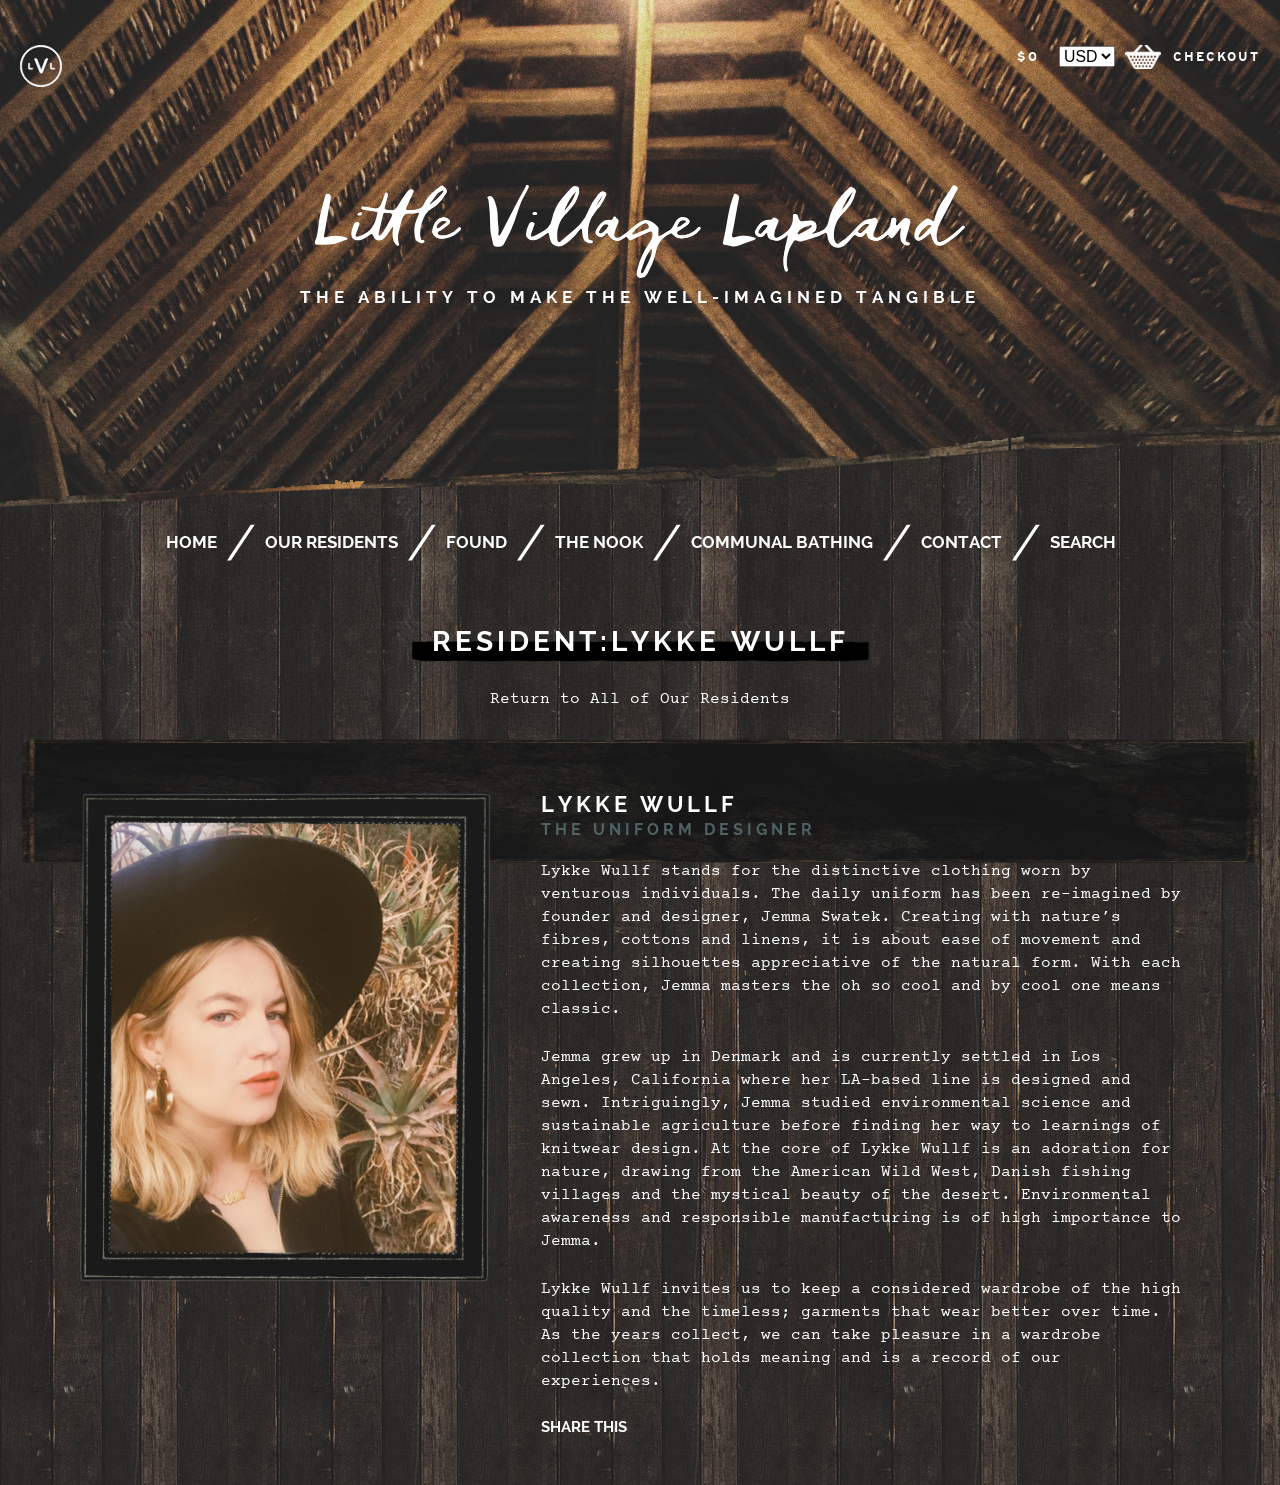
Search (1083, 542)
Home (191, 542)
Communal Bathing (782, 542)
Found (476, 542)
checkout (1216, 56)
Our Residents (331, 542)
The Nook (599, 542)
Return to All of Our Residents (640, 700)
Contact (961, 542)
